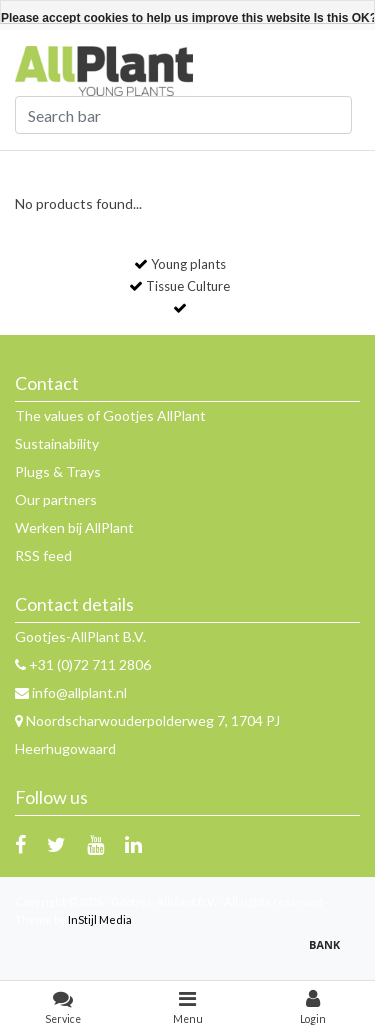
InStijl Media (100, 919)
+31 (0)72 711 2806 (83, 664)
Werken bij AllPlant (74, 527)
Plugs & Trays (58, 471)
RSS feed (43, 555)
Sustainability (57, 443)
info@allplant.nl (71, 692)
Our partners (56, 499)
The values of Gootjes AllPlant (110, 415)
